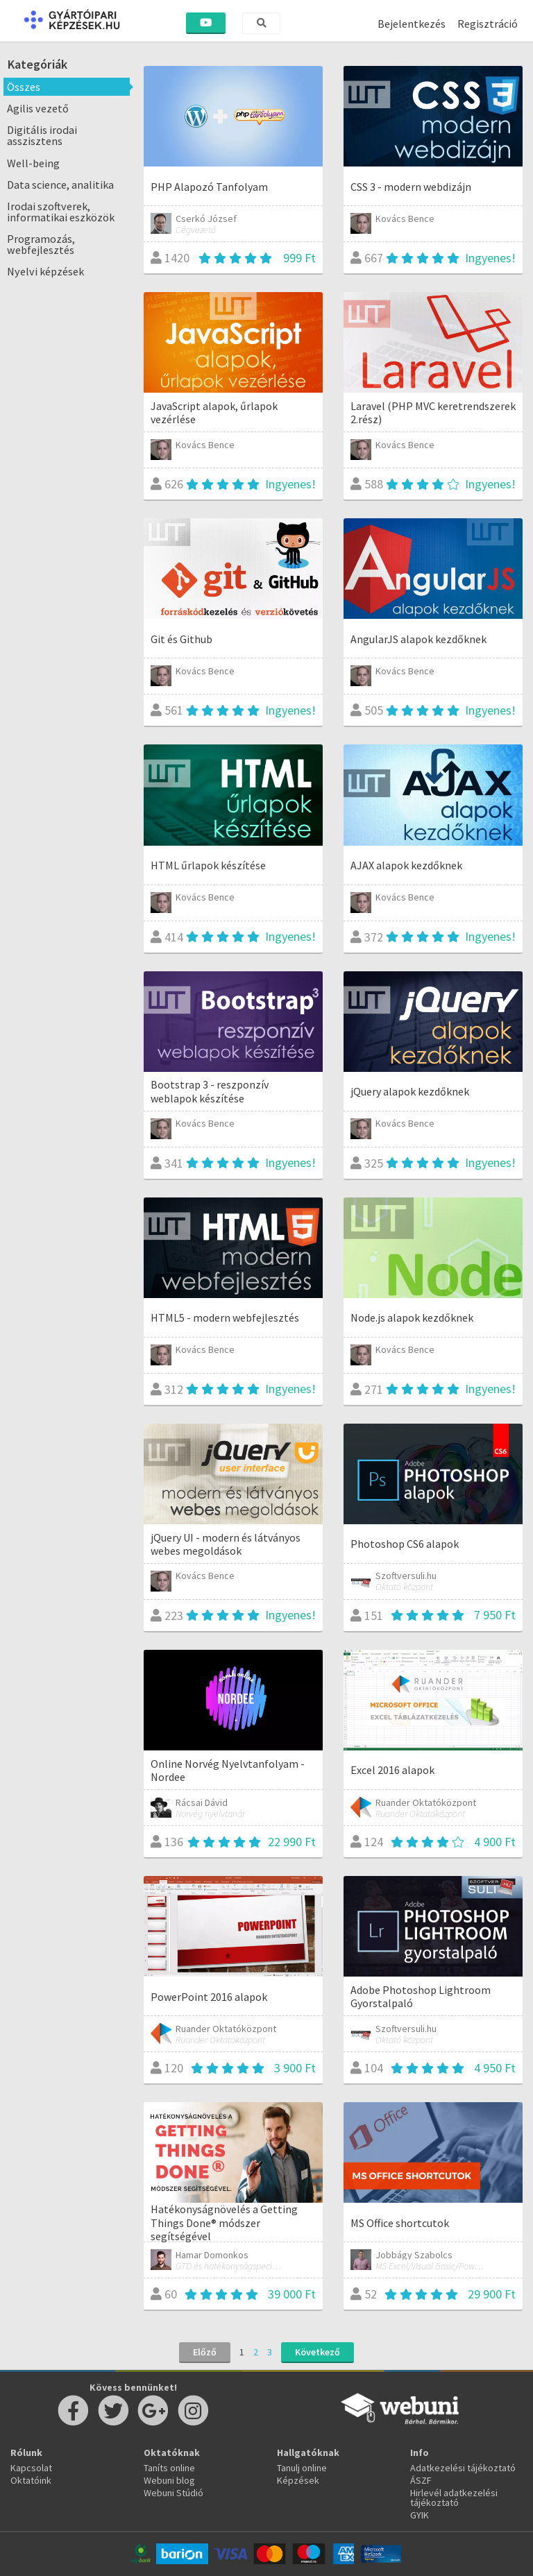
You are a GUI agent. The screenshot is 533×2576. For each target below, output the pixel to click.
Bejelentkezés (412, 24)
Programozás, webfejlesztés (41, 244)
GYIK (419, 2515)
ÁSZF (421, 2480)
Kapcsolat (31, 2468)
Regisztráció (487, 24)
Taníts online (169, 2468)
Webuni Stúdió (173, 2493)
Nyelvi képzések (45, 271)
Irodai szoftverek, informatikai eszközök (61, 211)
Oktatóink (30, 2480)
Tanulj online (302, 2468)
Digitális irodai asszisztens (42, 135)
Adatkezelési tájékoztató (463, 2468)
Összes (23, 87)
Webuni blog (169, 2480)
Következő (317, 2352)
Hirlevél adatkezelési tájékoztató (454, 2498)
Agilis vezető (38, 108)
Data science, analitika (60, 184)
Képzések (298, 2480)
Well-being (33, 163)
